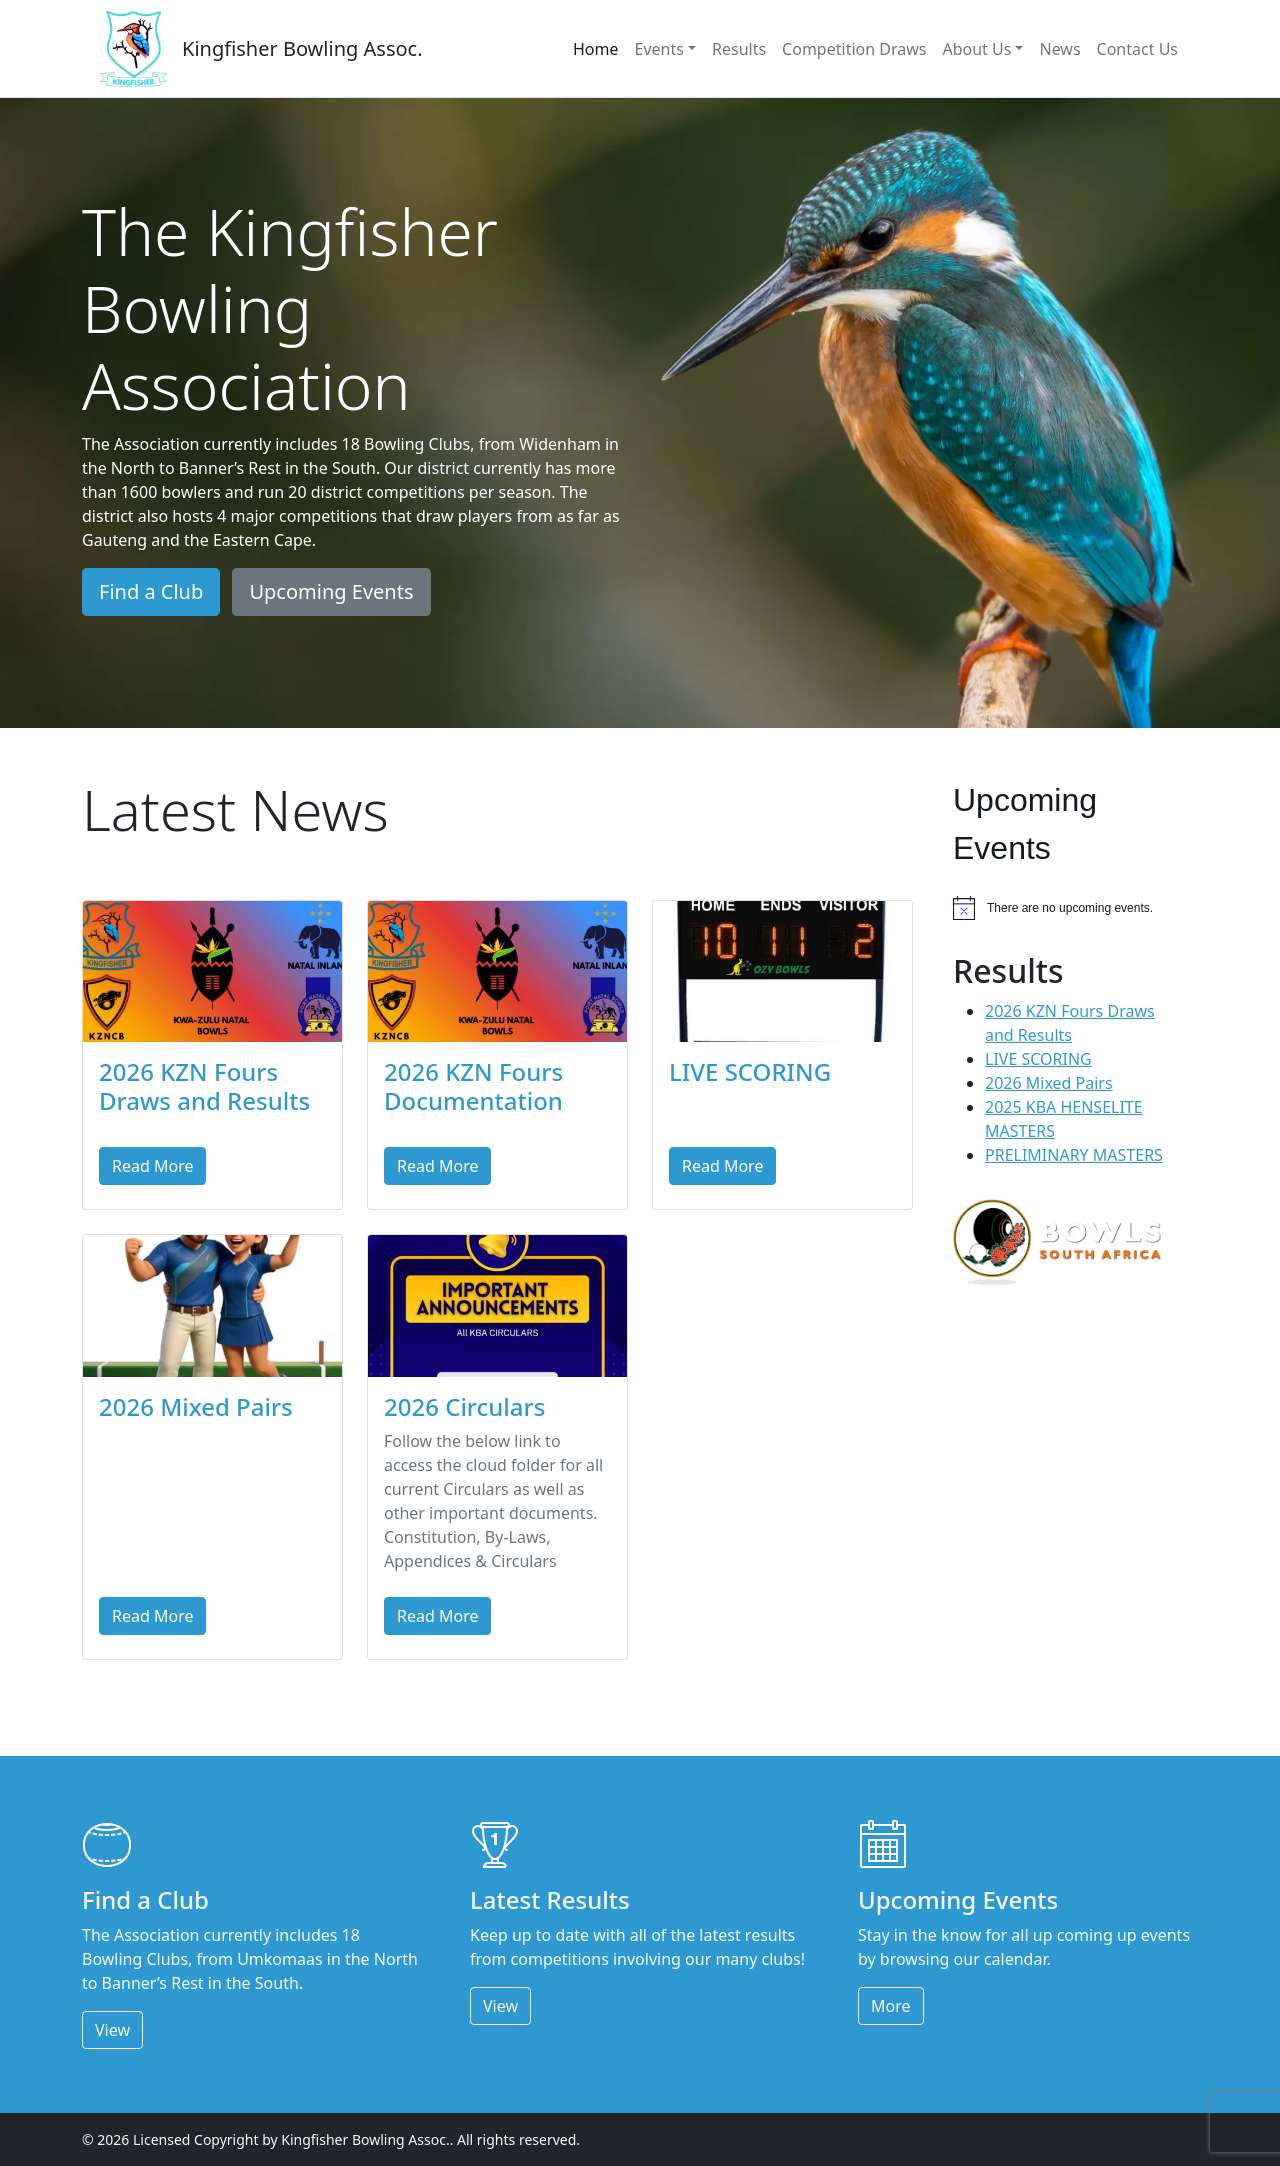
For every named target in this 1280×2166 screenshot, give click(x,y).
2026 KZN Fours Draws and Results (204, 1086)
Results (739, 49)
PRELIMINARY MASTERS (1074, 1155)
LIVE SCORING (750, 1071)
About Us (976, 49)
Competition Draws (854, 49)
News (1059, 49)
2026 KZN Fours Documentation (473, 1086)
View (112, 2030)
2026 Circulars (464, 1406)
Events (659, 49)
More (891, 2006)
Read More (152, 1166)
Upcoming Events (331, 591)
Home (596, 49)
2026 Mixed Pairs (196, 1406)
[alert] (1067, 908)
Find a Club (151, 591)
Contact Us (1137, 49)
